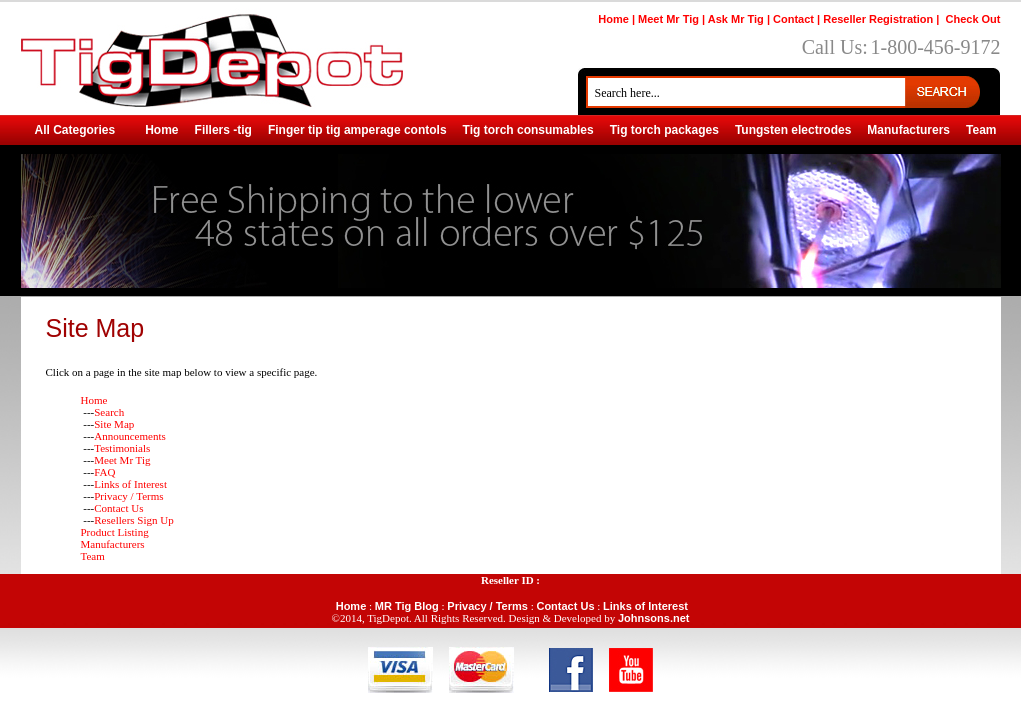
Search (109, 412)
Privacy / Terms (128, 496)
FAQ (104, 472)
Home (613, 19)
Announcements (129, 436)
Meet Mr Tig (668, 19)
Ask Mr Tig (736, 19)
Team (93, 556)
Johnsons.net (654, 618)
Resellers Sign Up (133, 520)
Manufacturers (113, 544)
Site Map (114, 424)
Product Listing (115, 532)
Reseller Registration (878, 19)
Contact (793, 19)
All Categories (75, 130)
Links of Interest (130, 484)
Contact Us (118, 508)
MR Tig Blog (407, 606)
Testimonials (122, 448)
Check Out (972, 19)
